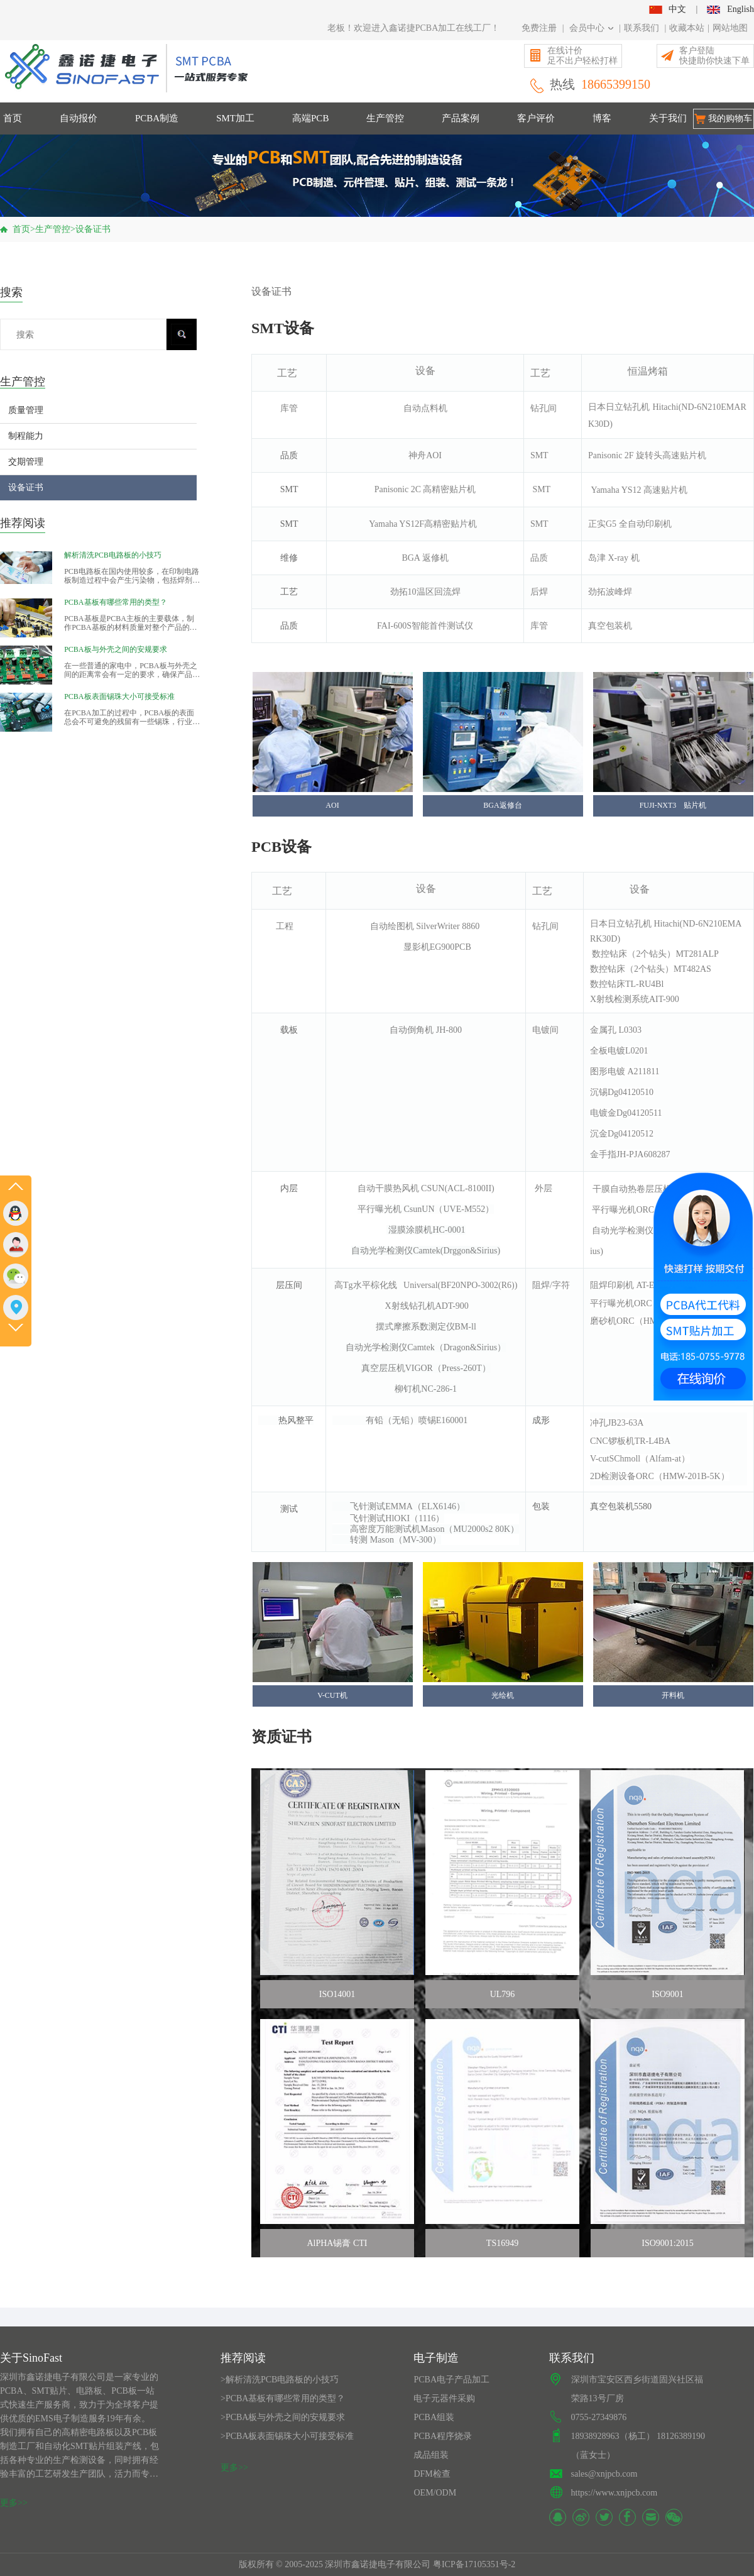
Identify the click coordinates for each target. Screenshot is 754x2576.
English (730, 9)
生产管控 (385, 118)
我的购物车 (730, 118)
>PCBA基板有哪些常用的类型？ (283, 2398)
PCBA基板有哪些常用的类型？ (115, 602)
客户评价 (536, 118)
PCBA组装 (433, 2417)
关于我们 (668, 118)
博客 (602, 118)
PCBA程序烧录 (442, 2436)
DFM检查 (431, 2474)
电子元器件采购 (444, 2398)
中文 (667, 9)
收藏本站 (686, 28)
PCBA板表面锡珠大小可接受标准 (119, 696)
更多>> (14, 2502)
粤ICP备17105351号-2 (474, 2564)
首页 (12, 118)
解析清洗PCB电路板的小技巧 (112, 555)
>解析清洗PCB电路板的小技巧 (280, 2379)
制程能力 (25, 436)
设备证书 (93, 229)
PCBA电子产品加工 (451, 2379)
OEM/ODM (434, 2492)
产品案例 (460, 118)
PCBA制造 (156, 118)
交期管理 (25, 461)
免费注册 (539, 28)
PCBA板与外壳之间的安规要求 (115, 649)
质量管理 (25, 410)
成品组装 (431, 2455)
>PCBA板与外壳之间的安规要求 (283, 2417)
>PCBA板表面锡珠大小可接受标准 (287, 2436)
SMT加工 (235, 118)
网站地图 (730, 28)
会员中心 (591, 28)
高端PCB (310, 118)
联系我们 (641, 28)
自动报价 (78, 118)
